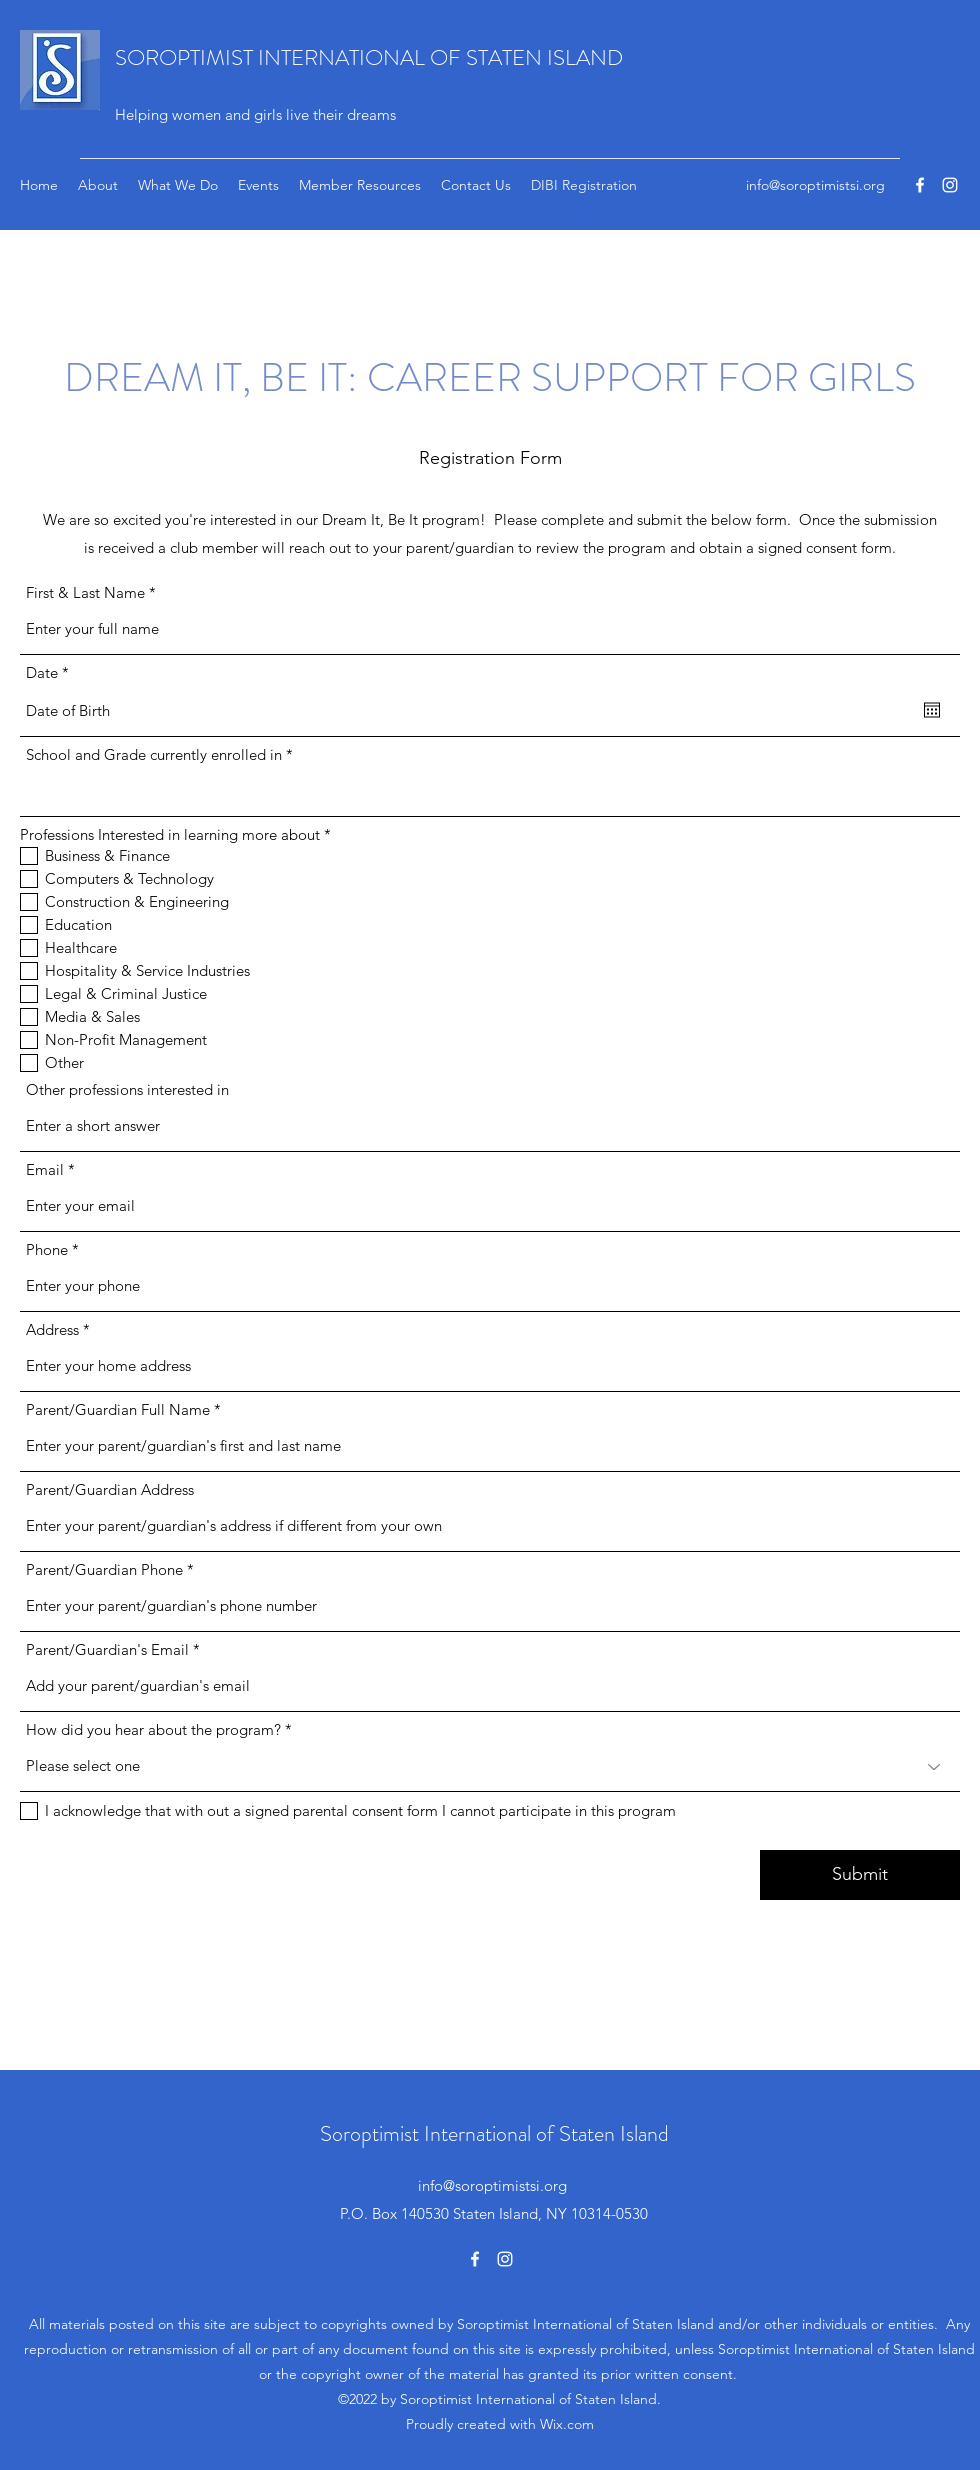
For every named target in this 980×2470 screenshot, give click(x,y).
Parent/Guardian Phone (104, 1569)
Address (52, 1329)
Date (51, 672)
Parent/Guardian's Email (107, 1649)
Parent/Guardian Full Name (118, 1409)
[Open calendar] (932, 710)
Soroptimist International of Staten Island (494, 2133)
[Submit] (860, 1875)
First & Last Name (85, 592)
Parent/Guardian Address (110, 1489)
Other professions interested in (127, 1089)
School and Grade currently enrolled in (154, 754)
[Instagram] (950, 185)
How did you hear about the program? (153, 1729)
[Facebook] (920, 185)
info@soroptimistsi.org (815, 185)
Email (45, 1169)
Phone (47, 1249)
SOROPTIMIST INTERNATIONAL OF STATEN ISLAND (369, 57)
